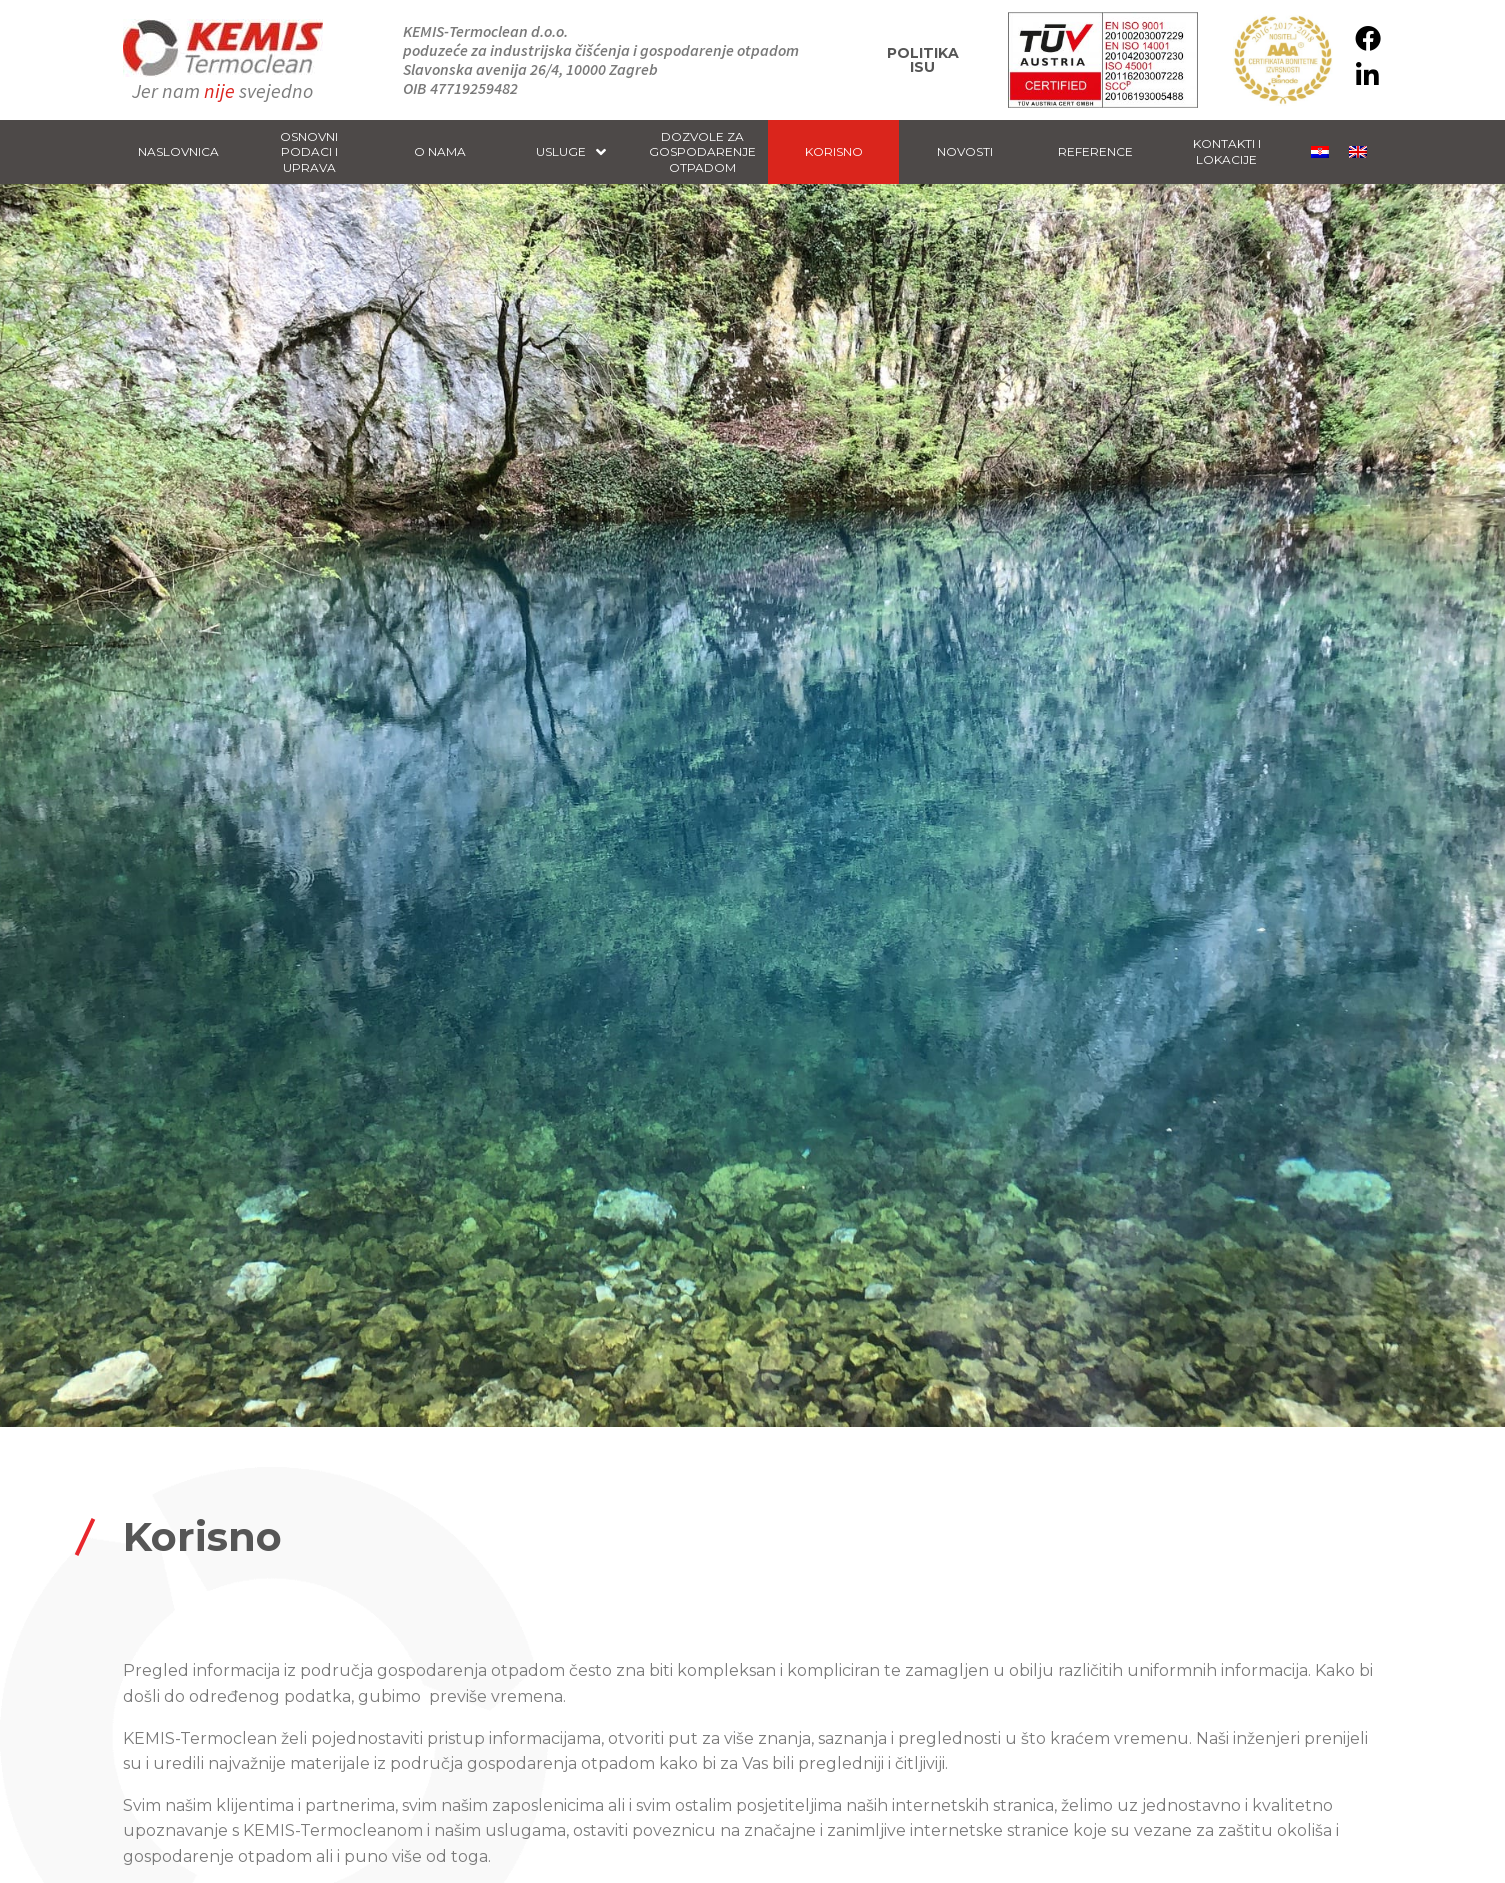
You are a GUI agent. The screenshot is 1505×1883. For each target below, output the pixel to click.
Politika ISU (923, 60)
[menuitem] (1320, 152)
